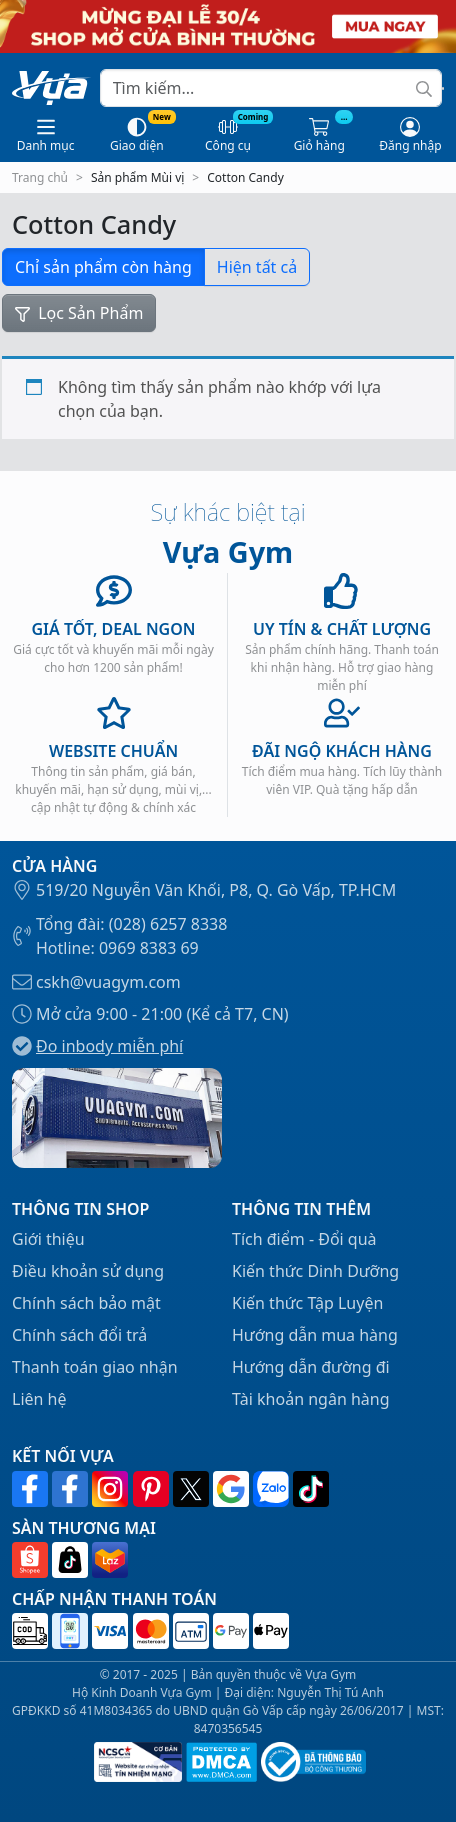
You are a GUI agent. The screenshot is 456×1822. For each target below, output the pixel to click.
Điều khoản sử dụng (88, 1271)
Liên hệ (39, 1399)
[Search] (271, 88)
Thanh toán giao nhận (95, 1367)
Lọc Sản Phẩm (79, 313)
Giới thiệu (48, 1239)
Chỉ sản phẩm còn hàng (103, 267)
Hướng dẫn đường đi (311, 1367)
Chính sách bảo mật (86, 1303)
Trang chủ (40, 177)
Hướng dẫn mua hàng (315, 1335)
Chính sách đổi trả (79, 1335)
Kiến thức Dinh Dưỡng (315, 1271)
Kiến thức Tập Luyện (307, 1303)
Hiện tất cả (257, 267)
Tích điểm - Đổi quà (304, 1239)
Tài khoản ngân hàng (311, 1399)
